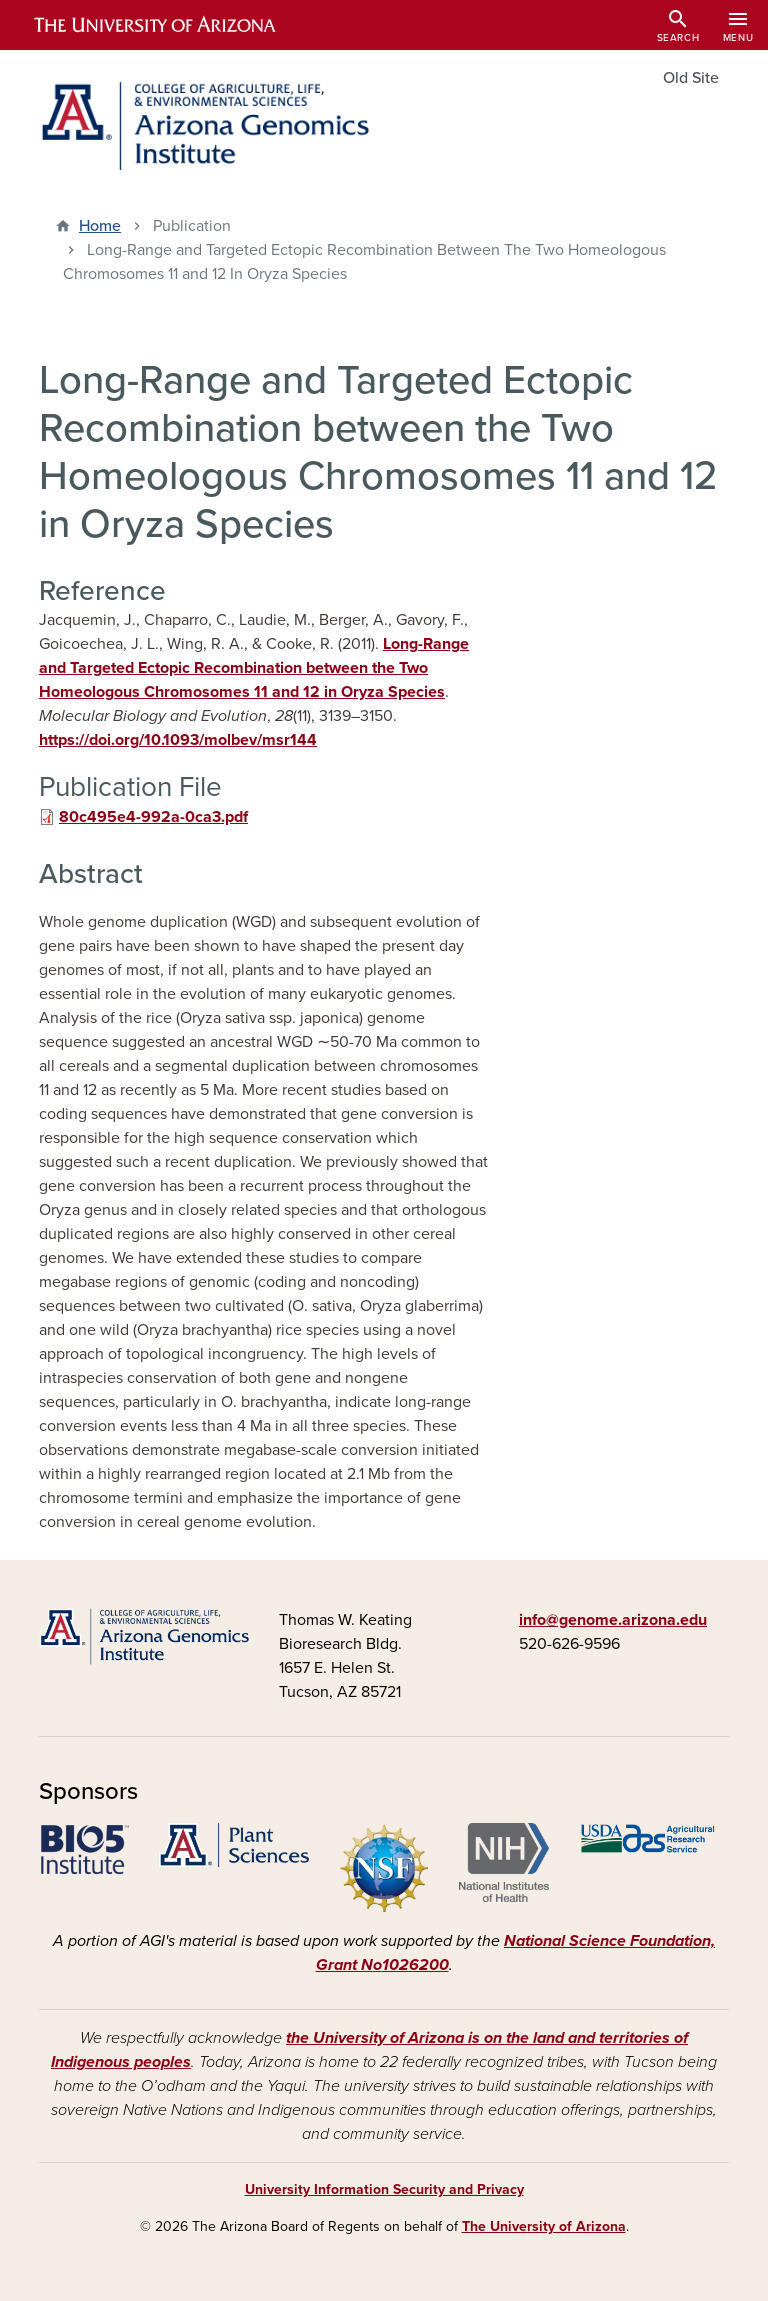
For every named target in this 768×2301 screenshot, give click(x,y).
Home (100, 226)
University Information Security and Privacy (384, 2189)
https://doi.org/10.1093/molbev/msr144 (178, 740)
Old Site (691, 78)
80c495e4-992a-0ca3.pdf (153, 817)
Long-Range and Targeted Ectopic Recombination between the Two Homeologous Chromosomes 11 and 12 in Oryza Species (254, 668)
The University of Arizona (544, 2226)
